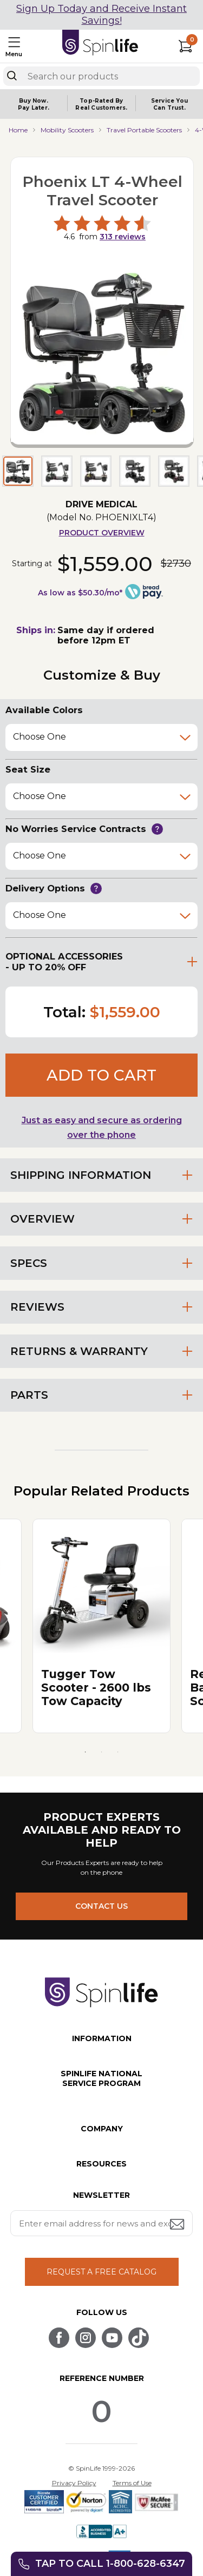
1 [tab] (85, 1752)
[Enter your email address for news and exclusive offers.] (101, 2223)
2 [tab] (101, 1752)
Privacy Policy (74, 2483)
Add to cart (101, 1075)
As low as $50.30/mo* (80, 593)
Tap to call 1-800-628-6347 (110, 2564)
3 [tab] (118, 1752)
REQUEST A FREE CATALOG (101, 2272)
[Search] (12, 76)
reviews (123, 237)
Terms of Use (132, 2483)
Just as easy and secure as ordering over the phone (102, 1127)
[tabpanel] (101, 1626)
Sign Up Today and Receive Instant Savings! (101, 14)
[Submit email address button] (178, 2225)
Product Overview (102, 533)
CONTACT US (101, 1906)
